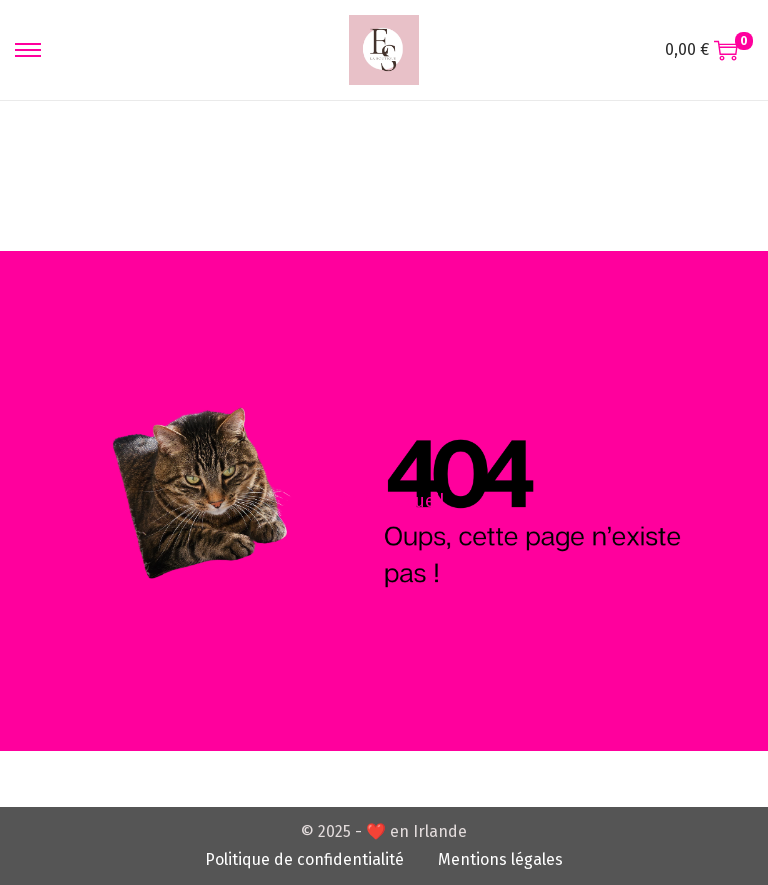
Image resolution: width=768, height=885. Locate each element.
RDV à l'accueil (384, 501)
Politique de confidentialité (304, 859)
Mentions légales (500, 859)
